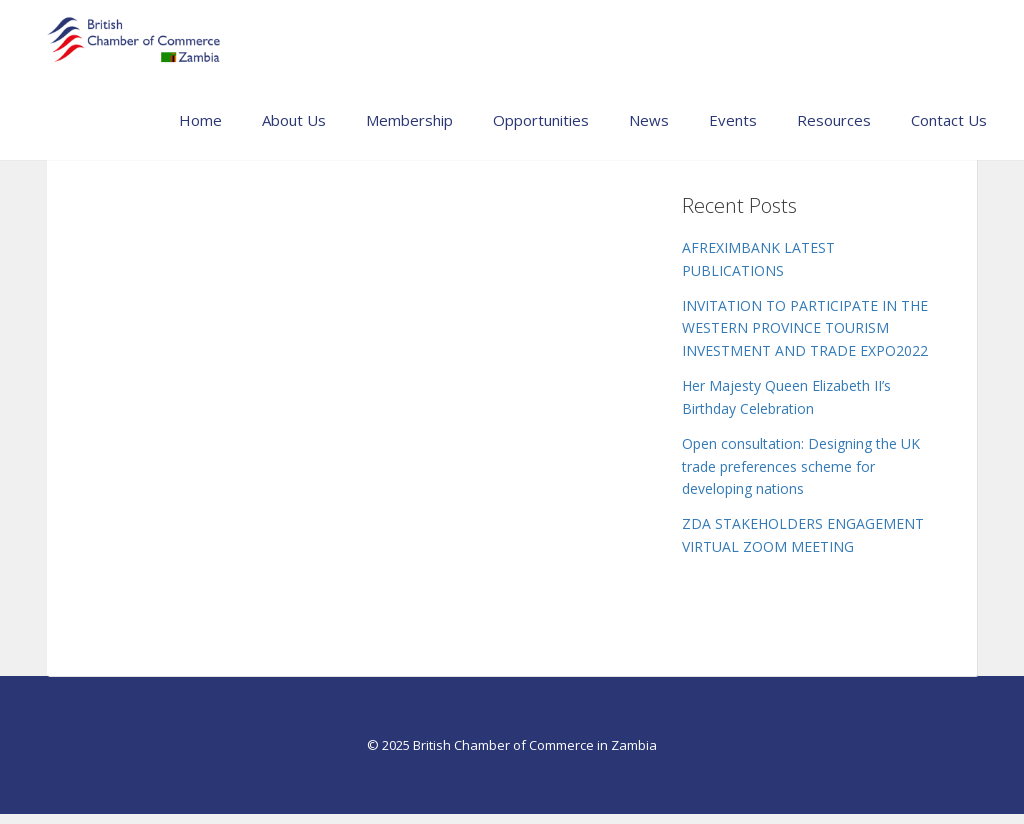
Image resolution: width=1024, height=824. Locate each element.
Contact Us (949, 120)
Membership (409, 120)
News (649, 120)
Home (200, 120)
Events (733, 120)
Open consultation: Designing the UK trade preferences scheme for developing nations (801, 466)
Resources (834, 120)
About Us (294, 120)
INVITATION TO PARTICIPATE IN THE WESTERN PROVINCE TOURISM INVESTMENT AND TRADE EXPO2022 (805, 328)
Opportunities (541, 120)
